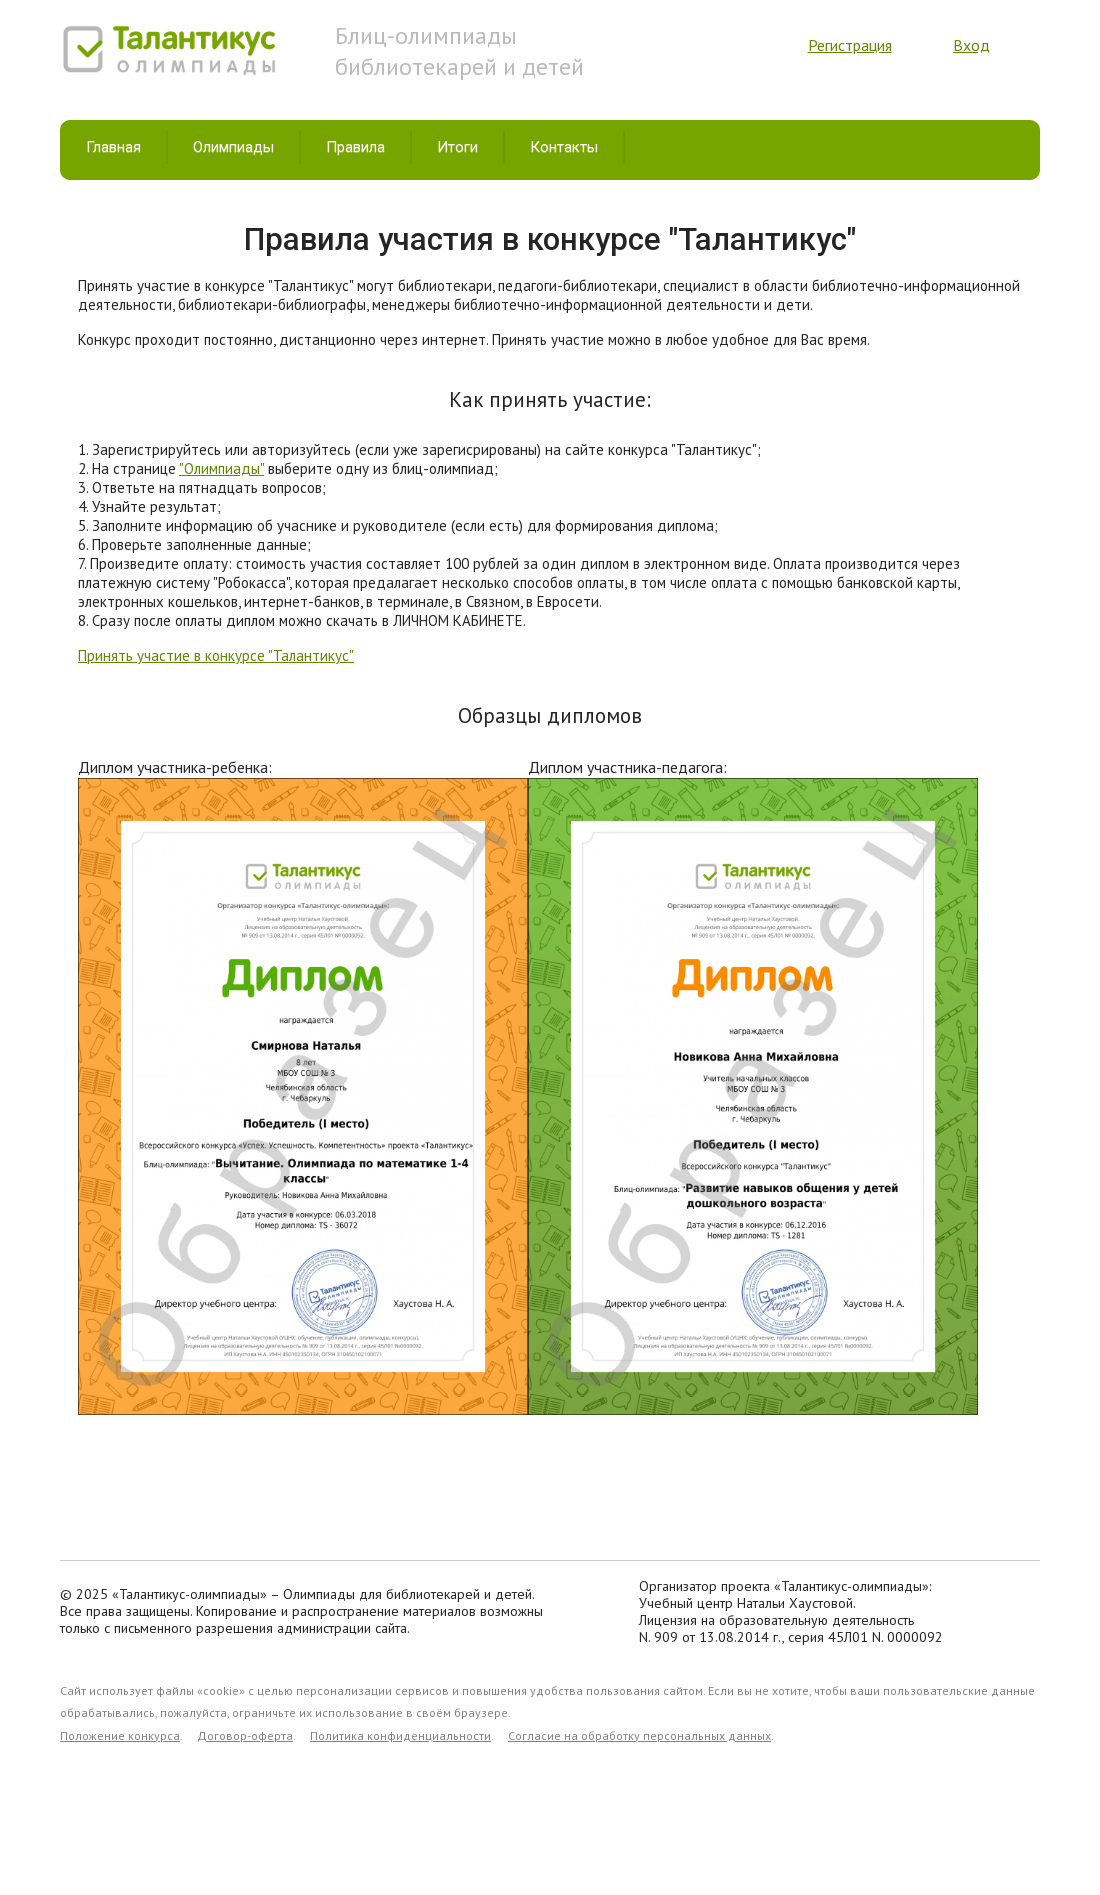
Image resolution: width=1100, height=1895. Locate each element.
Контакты (564, 147)
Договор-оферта (245, 1735)
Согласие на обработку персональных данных (639, 1735)
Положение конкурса (120, 1735)
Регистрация (850, 45)
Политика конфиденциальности (400, 1735)
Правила (355, 147)
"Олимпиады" (221, 468)
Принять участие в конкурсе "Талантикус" (216, 655)
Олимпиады (233, 147)
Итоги (457, 147)
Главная (113, 147)
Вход (971, 45)
